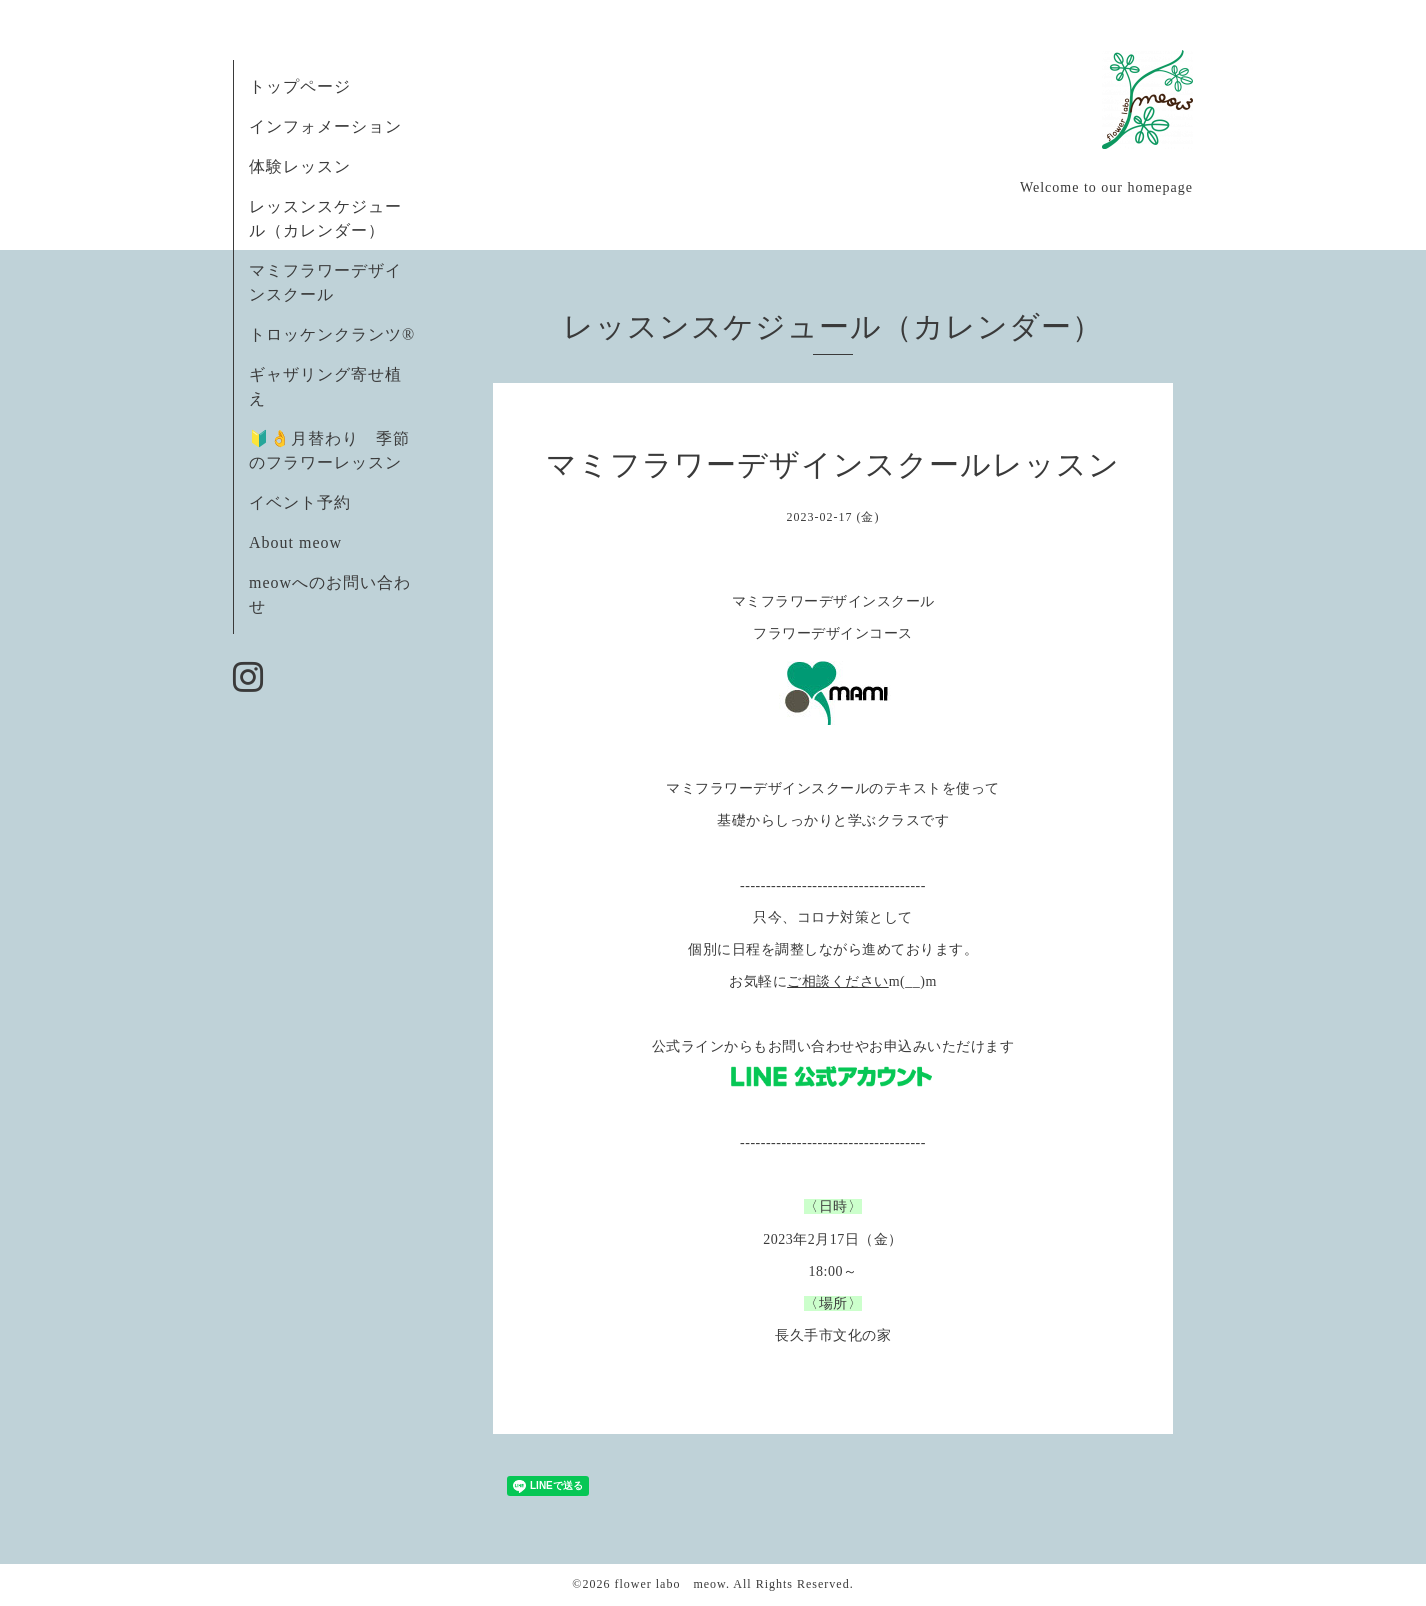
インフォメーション (325, 126)
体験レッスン (300, 166)
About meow (295, 542)
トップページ (300, 86)
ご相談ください (838, 981)
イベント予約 (300, 502)
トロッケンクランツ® (332, 334)
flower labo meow (670, 1584)
